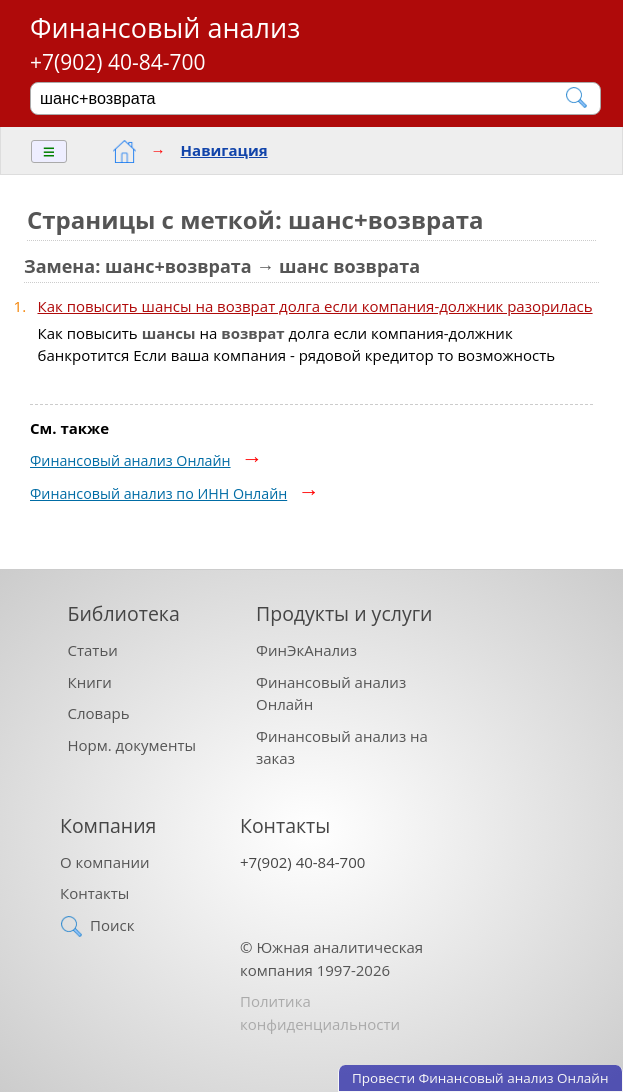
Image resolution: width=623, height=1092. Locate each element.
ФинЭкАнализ (306, 650)
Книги (90, 682)
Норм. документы (132, 745)
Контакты (94, 893)
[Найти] (577, 97)
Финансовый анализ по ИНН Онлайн (158, 493)
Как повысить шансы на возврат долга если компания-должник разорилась (315, 306)
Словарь (99, 713)
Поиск (112, 925)
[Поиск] (302, 98)
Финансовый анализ (165, 27)
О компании (105, 862)
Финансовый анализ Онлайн (130, 460)
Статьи (93, 650)
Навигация (224, 150)
